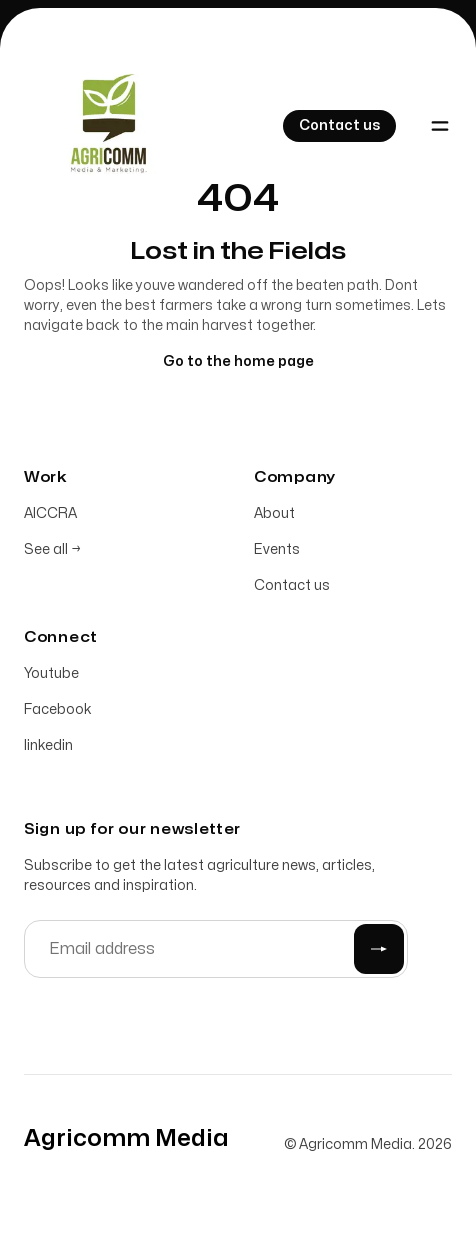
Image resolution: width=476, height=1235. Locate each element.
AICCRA (50, 514)
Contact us (292, 586)
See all (52, 550)
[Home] (104, 126)
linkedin (48, 746)
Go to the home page (238, 362)
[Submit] (379, 950)
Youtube (51, 674)
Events (277, 550)
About (274, 514)
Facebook (58, 710)
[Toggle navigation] (440, 126)
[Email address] (216, 950)
